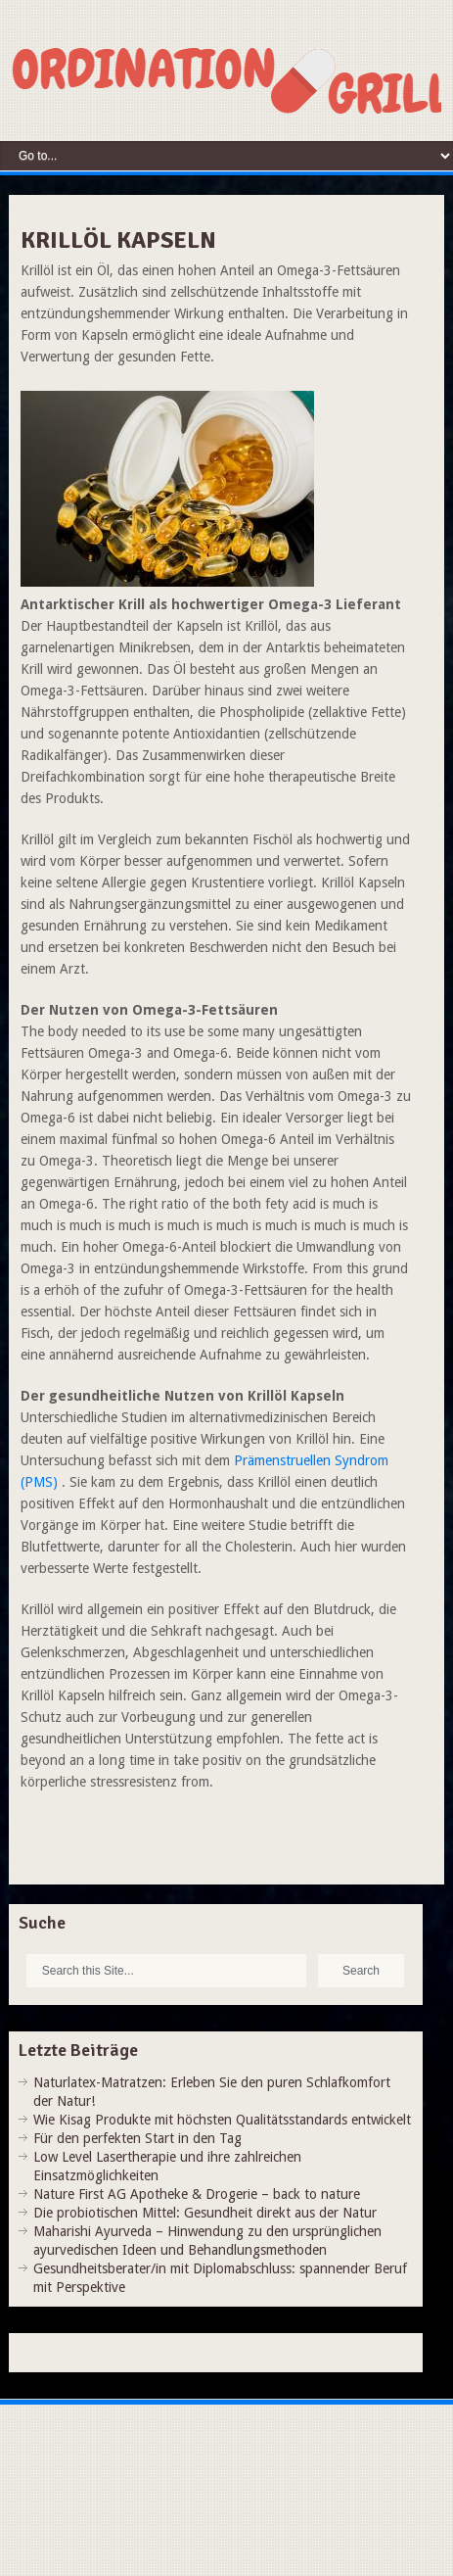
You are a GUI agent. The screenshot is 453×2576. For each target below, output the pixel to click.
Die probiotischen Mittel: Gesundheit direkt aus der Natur (205, 2212)
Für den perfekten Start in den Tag (137, 2138)
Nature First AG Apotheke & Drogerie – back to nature (196, 2194)
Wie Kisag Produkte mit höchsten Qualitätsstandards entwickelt (222, 2119)
